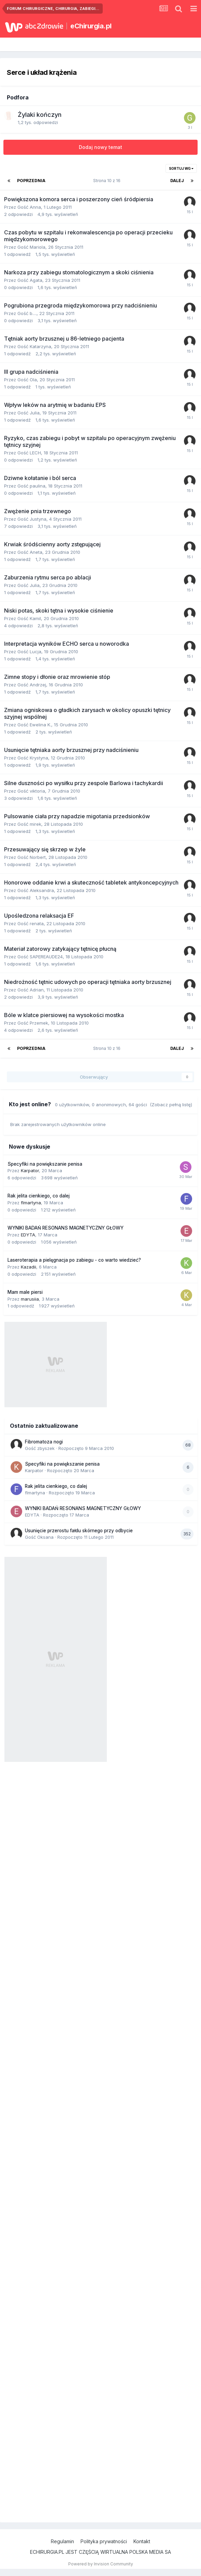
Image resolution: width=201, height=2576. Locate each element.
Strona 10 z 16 (108, 180)
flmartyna (31, 1202)
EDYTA (28, 1234)
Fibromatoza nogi (44, 1441)
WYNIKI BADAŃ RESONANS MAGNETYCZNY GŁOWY (66, 1228)
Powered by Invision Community (100, 2563)
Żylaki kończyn (39, 114)
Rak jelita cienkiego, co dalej (39, 1195)
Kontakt (141, 2541)
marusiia (30, 1299)
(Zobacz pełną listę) (171, 1104)
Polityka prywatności (104, 2541)
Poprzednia (31, 180)
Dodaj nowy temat (100, 147)
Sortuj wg (181, 168)
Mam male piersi (25, 1292)
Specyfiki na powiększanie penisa (45, 1164)
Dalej (177, 180)
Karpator (30, 1170)
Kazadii (28, 1267)
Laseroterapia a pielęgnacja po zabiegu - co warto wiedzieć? (74, 1260)
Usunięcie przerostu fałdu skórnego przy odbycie (79, 1530)
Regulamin (62, 2541)
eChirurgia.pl (91, 26)
